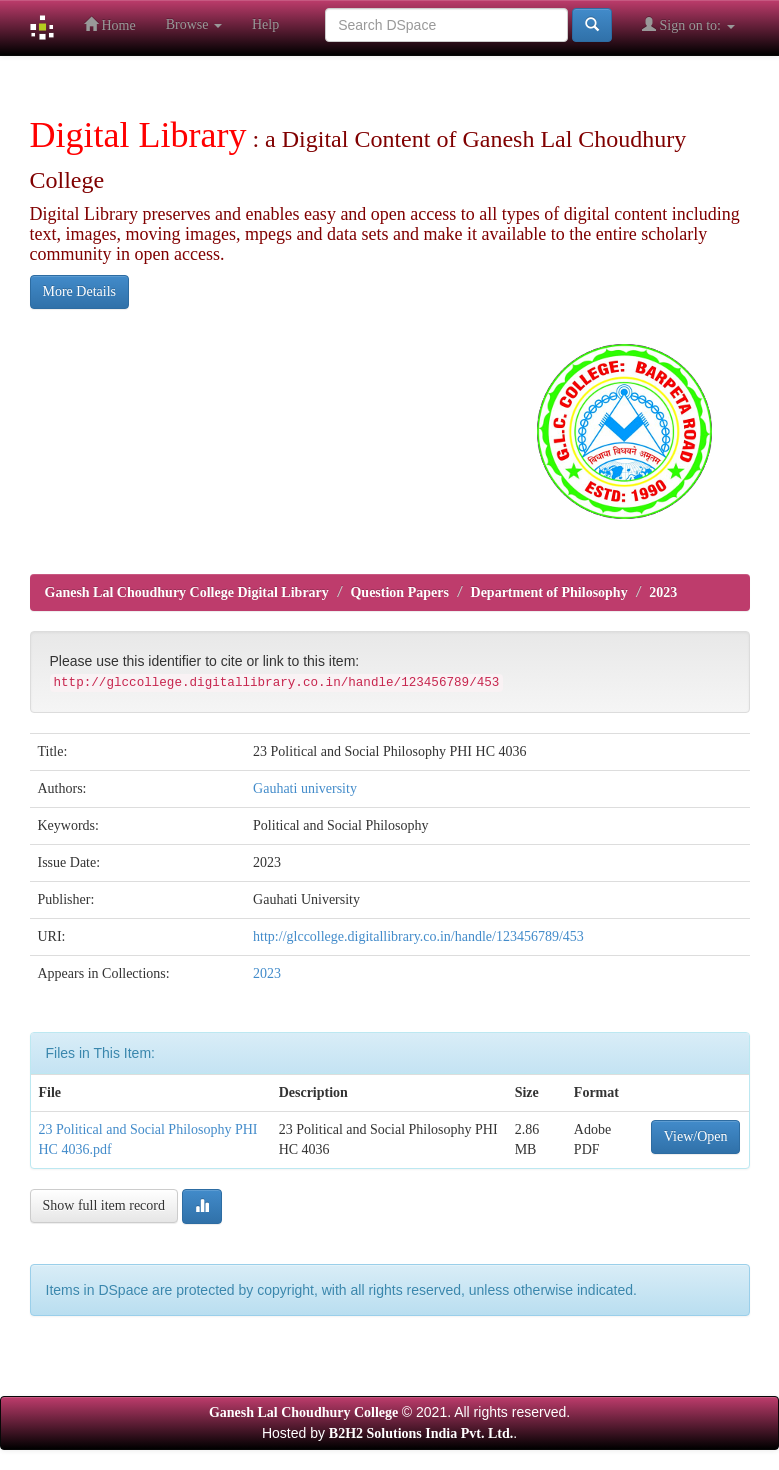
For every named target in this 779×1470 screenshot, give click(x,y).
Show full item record (104, 1205)
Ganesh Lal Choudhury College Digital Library (187, 592)
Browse (194, 24)
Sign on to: (688, 24)
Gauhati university (305, 788)
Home (110, 24)
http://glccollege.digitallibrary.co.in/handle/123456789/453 (418, 936)
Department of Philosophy (549, 592)
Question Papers (399, 592)
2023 (663, 592)
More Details (79, 291)
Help (265, 24)
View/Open (696, 1136)
